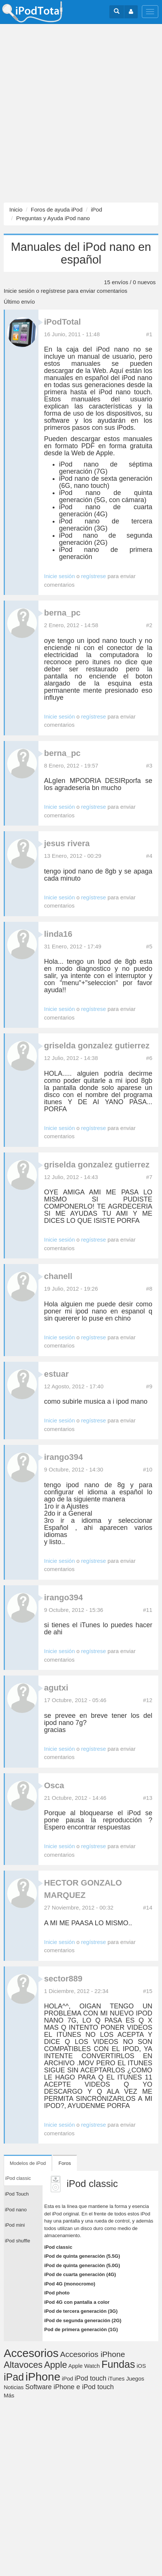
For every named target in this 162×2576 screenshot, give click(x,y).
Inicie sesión (19, 291)
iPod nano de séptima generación (105, 468)
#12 (147, 1700)
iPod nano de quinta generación (105, 496)
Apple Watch (84, 2366)
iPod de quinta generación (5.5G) (82, 2256)
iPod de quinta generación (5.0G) (82, 2265)
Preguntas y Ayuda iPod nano (53, 218)
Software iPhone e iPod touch (69, 2387)
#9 (149, 1386)
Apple (55, 2365)
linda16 (58, 934)
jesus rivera (67, 843)
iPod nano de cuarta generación (105, 510)
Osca (54, 1785)
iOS (141, 2366)
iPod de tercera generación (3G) (81, 2311)
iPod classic (58, 2247)
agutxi (56, 1687)
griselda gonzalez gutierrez (96, 1045)
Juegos (135, 2378)
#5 (149, 946)
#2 (149, 625)
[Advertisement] (81, 113)
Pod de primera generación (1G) (81, 2329)
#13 (147, 1798)
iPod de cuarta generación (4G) (80, 2274)
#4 (149, 856)
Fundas (118, 2364)
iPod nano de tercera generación (105, 524)
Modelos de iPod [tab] (28, 2163)
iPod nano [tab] (16, 2209)
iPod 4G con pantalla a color (77, 2302)
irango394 (63, 1457)
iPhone (42, 2376)
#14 (147, 1907)
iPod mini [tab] (15, 2225)
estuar (56, 1374)
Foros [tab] (65, 2163)
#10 (147, 1469)
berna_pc (62, 612)
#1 (149, 334)
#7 (149, 1177)
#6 (149, 1058)
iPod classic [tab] (18, 2178)
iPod (96, 209)
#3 (149, 765)
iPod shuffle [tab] (17, 2241)
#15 (147, 1991)
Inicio (15, 209)
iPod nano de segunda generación (105, 539)
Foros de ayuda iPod (56, 209)
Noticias (14, 2387)
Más (9, 2395)
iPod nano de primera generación (105, 553)
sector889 (63, 1978)
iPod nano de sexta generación (105, 478)
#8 (149, 1288)
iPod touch (90, 2378)
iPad (14, 2377)
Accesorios (31, 2353)
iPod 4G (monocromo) (70, 2284)
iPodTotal (62, 321)
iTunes (116, 2378)
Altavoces (23, 2365)
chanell (58, 1276)
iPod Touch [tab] (17, 2194)
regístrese (53, 291)
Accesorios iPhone (92, 2354)
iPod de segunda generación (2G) (83, 2320)
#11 (147, 1610)
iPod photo (57, 2293)
